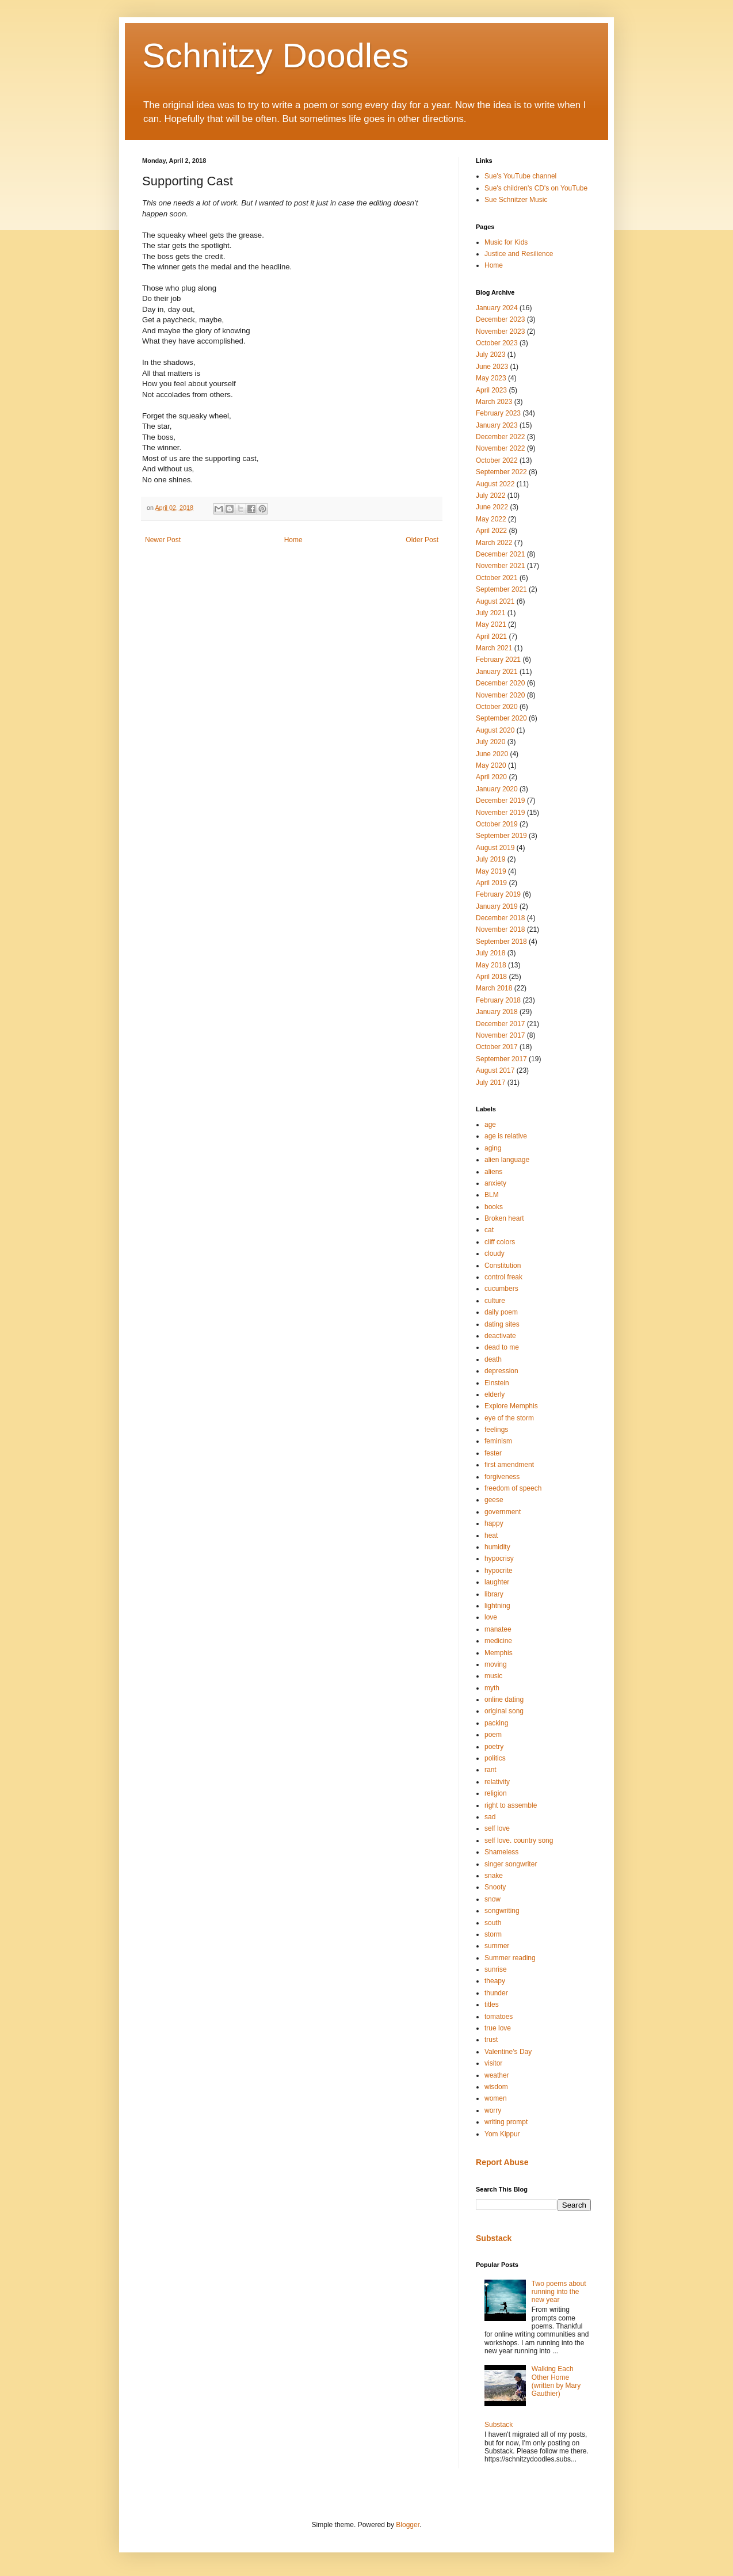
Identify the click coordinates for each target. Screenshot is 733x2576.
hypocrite (498, 1571)
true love (497, 2028)
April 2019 (491, 883)
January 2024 (497, 308)
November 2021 (500, 566)
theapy (494, 1981)
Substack (493, 2238)
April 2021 (491, 636)
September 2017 (501, 1059)
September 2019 (501, 836)
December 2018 (500, 918)
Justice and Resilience (518, 254)
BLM (491, 1195)
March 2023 (494, 402)
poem (493, 1735)
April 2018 (491, 977)
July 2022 (490, 495)
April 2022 (491, 531)
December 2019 (500, 801)
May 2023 (491, 378)
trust (491, 2040)
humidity (497, 1547)
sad (489, 1817)
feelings (496, 1430)
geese (493, 1500)
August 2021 (495, 601)
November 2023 (500, 331)
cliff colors (499, 1242)
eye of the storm (509, 1418)
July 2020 (490, 742)
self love (497, 1828)
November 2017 (500, 1035)
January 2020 (497, 789)
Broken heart (504, 1218)
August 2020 (495, 730)
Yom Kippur (502, 2134)
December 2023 (500, 319)
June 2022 (492, 507)
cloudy (494, 1253)
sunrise (495, 1969)
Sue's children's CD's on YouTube (535, 188)
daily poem (501, 1312)
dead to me (501, 1347)
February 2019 (498, 894)
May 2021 (491, 624)
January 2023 (497, 425)
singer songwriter (510, 1864)
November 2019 (500, 813)
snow (492, 1899)
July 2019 (490, 859)
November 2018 (500, 929)
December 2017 (500, 1024)
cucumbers (501, 1289)
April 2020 (491, 777)
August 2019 (495, 848)
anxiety (495, 1183)
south (492, 1923)
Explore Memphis (511, 1406)
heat (491, 1535)
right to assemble (510, 1805)
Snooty (495, 1887)
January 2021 (497, 672)
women (495, 2098)
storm (493, 1934)
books (493, 1207)
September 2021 (501, 589)
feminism (498, 1441)
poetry (493, 1747)
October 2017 (497, 1047)
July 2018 (490, 953)
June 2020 (492, 754)
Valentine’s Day (508, 2052)
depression (501, 1371)
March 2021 (494, 648)
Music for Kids (506, 242)
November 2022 (500, 448)
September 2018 (501, 942)
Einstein (496, 1383)
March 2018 (494, 988)
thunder (496, 1993)
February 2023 (498, 413)
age (490, 1125)
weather (496, 2075)
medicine (498, 1641)
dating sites (502, 1324)
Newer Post (163, 540)
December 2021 (500, 554)
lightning (497, 1606)
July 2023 (490, 354)
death (493, 1359)
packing (496, 1723)
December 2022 (500, 437)
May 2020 (491, 765)
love (490, 1617)
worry (492, 2110)
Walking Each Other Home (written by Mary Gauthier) (556, 2381)
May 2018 (491, 965)
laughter (496, 1582)
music (493, 1676)
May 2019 (491, 871)
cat (489, 1230)
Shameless (501, 1852)
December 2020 (500, 683)
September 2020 (501, 718)
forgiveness (502, 1477)
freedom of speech (512, 1488)
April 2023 (491, 390)
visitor (493, 2063)
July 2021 (490, 613)
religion (495, 1793)
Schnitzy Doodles (275, 55)
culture (494, 1301)
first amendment (509, 1465)
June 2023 (492, 367)
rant (490, 1770)
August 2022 (495, 484)
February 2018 (498, 1000)
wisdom (496, 2087)
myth (491, 1688)
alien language (506, 1160)
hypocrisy (499, 1558)
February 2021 (498, 660)
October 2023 (497, 343)
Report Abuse (502, 2162)
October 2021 (497, 578)
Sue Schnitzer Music (515, 200)
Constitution (502, 1266)
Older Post (422, 540)
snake (493, 1876)
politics (495, 1758)
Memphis (498, 1653)
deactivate (500, 1336)
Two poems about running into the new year (559, 2292)
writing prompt (506, 2122)
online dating (504, 1699)
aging (492, 1148)
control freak (503, 1277)
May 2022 (491, 519)
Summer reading (510, 1958)
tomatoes (498, 2017)
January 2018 (497, 1012)
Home (293, 540)
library (493, 1594)
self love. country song (518, 1840)
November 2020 (500, 695)
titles (491, 2004)
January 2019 (497, 906)
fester (493, 1453)
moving (495, 1664)
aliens (493, 1172)
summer (496, 1946)
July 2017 (490, 1083)
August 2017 (495, 1070)
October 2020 (497, 707)
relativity (497, 1782)
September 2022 (501, 472)
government (502, 1512)
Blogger (407, 2525)
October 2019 (497, 824)
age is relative (505, 1136)
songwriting (502, 1911)
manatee (497, 1629)
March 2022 (494, 543)
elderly (494, 1394)
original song (504, 1711)
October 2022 (497, 460)
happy (493, 1523)
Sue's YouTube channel (520, 176)
